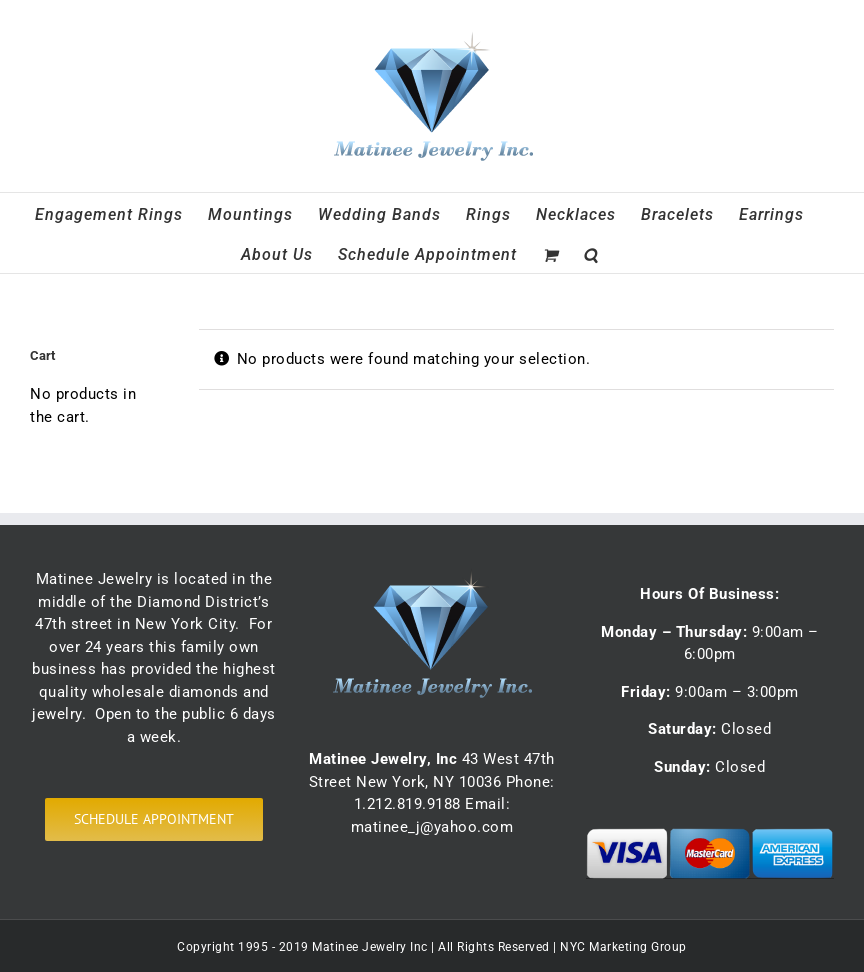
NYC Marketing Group (623, 947)
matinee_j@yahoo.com (432, 827)
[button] (591, 253)
